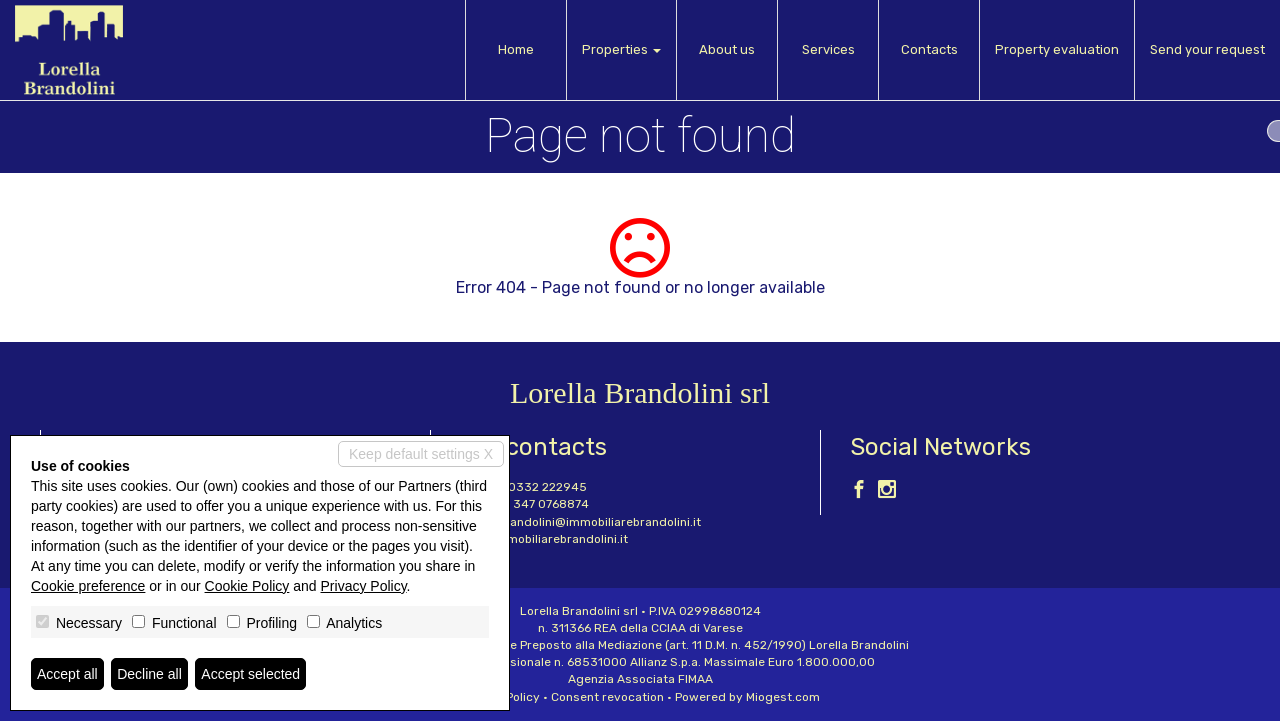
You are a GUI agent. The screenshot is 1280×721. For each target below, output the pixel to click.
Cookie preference (88, 586)
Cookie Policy (247, 586)
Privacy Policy (364, 586)
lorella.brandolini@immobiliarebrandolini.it (580, 522)
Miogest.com (783, 697)
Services (828, 49)
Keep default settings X (421, 454)
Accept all (67, 674)
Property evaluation (1057, 49)
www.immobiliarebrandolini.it (544, 539)
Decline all (149, 674)
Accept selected (250, 674)
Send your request (1207, 49)
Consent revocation (607, 697)
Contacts (929, 49)
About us (727, 49)
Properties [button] (621, 49)
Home (516, 49)
